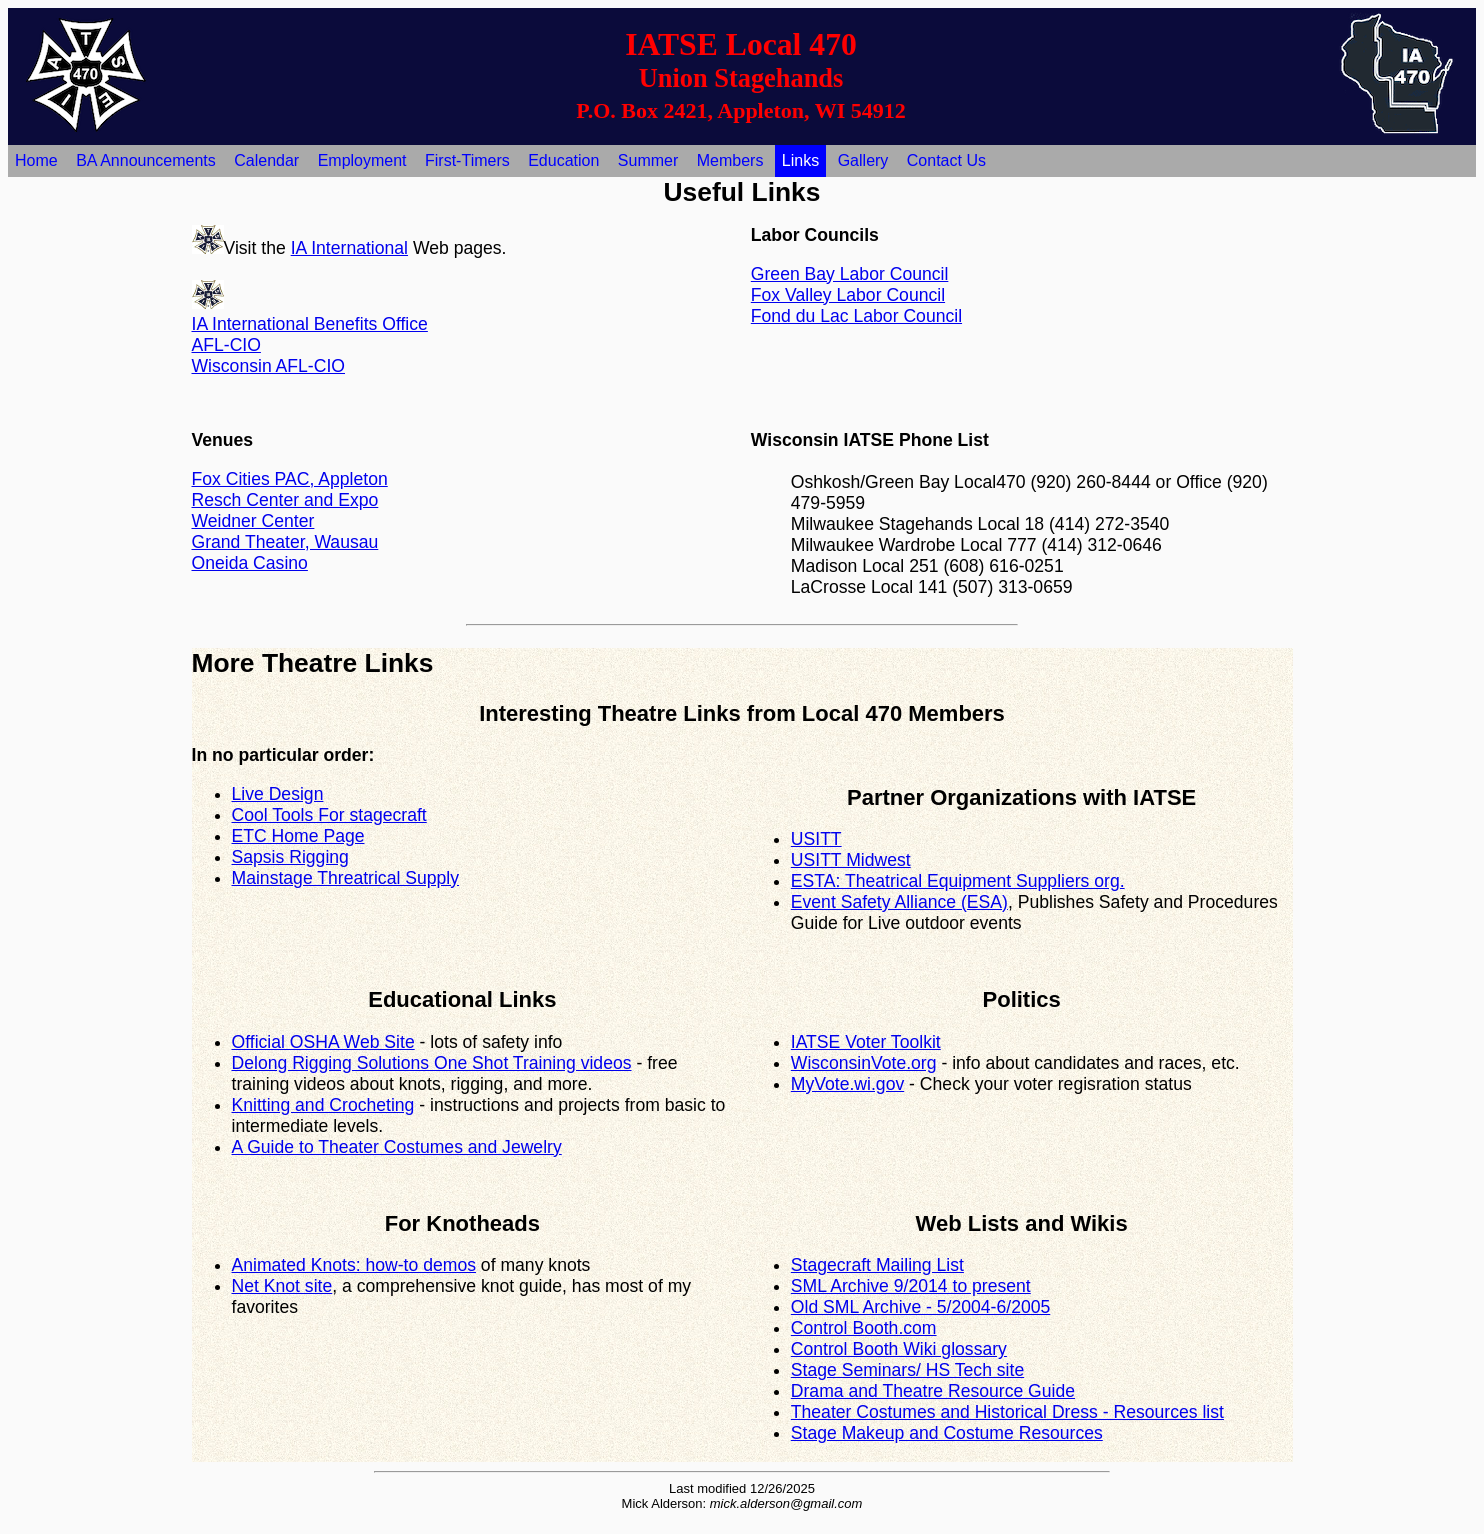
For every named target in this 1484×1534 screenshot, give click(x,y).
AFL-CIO (226, 345)
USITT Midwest (851, 860)
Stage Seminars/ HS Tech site (907, 1370)
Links (800, 160)
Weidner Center (253, 521)
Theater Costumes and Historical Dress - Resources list (1007, 1412)
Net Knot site (282, 1286)
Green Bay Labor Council (850, 274)
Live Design (278, 794)
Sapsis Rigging (290, 857)
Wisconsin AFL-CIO (269, 366)
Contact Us (946, 160)
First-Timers (467, 160)
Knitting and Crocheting (323, 1105)
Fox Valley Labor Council (848, 295)
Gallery (863, 160)
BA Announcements (146, 160)
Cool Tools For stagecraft (329, 815)
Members (730, 160)
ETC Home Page (298, 836)
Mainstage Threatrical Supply (346, 878)
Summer (648, 160)
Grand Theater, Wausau (285, 542)
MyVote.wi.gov (847, 1084)
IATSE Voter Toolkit (866, 1042)
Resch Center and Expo (285, 500)
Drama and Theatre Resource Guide (933, 1391)
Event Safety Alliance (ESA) (899, 902)
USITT (816, 839)
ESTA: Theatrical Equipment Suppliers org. (958, 881)
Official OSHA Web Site (323, 1042)
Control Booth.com (864, 1328)
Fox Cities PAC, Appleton (290, 479)
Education (563, 160)
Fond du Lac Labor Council (856, 316)
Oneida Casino (250, 563)
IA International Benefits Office (310, 324)
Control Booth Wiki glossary (899, 1349)
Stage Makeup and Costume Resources (947, 1433)
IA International (349, 248)
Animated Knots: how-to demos (354, 1265)
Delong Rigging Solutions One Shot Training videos (432, 1063)
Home (36, 160)
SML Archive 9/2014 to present (911, 1286)
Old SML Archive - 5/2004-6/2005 (921, 1307)
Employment (362, 160)
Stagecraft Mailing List (877, 1265)
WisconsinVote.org (864, 1063)
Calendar (266, 160)
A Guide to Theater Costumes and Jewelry (397, 1147)
